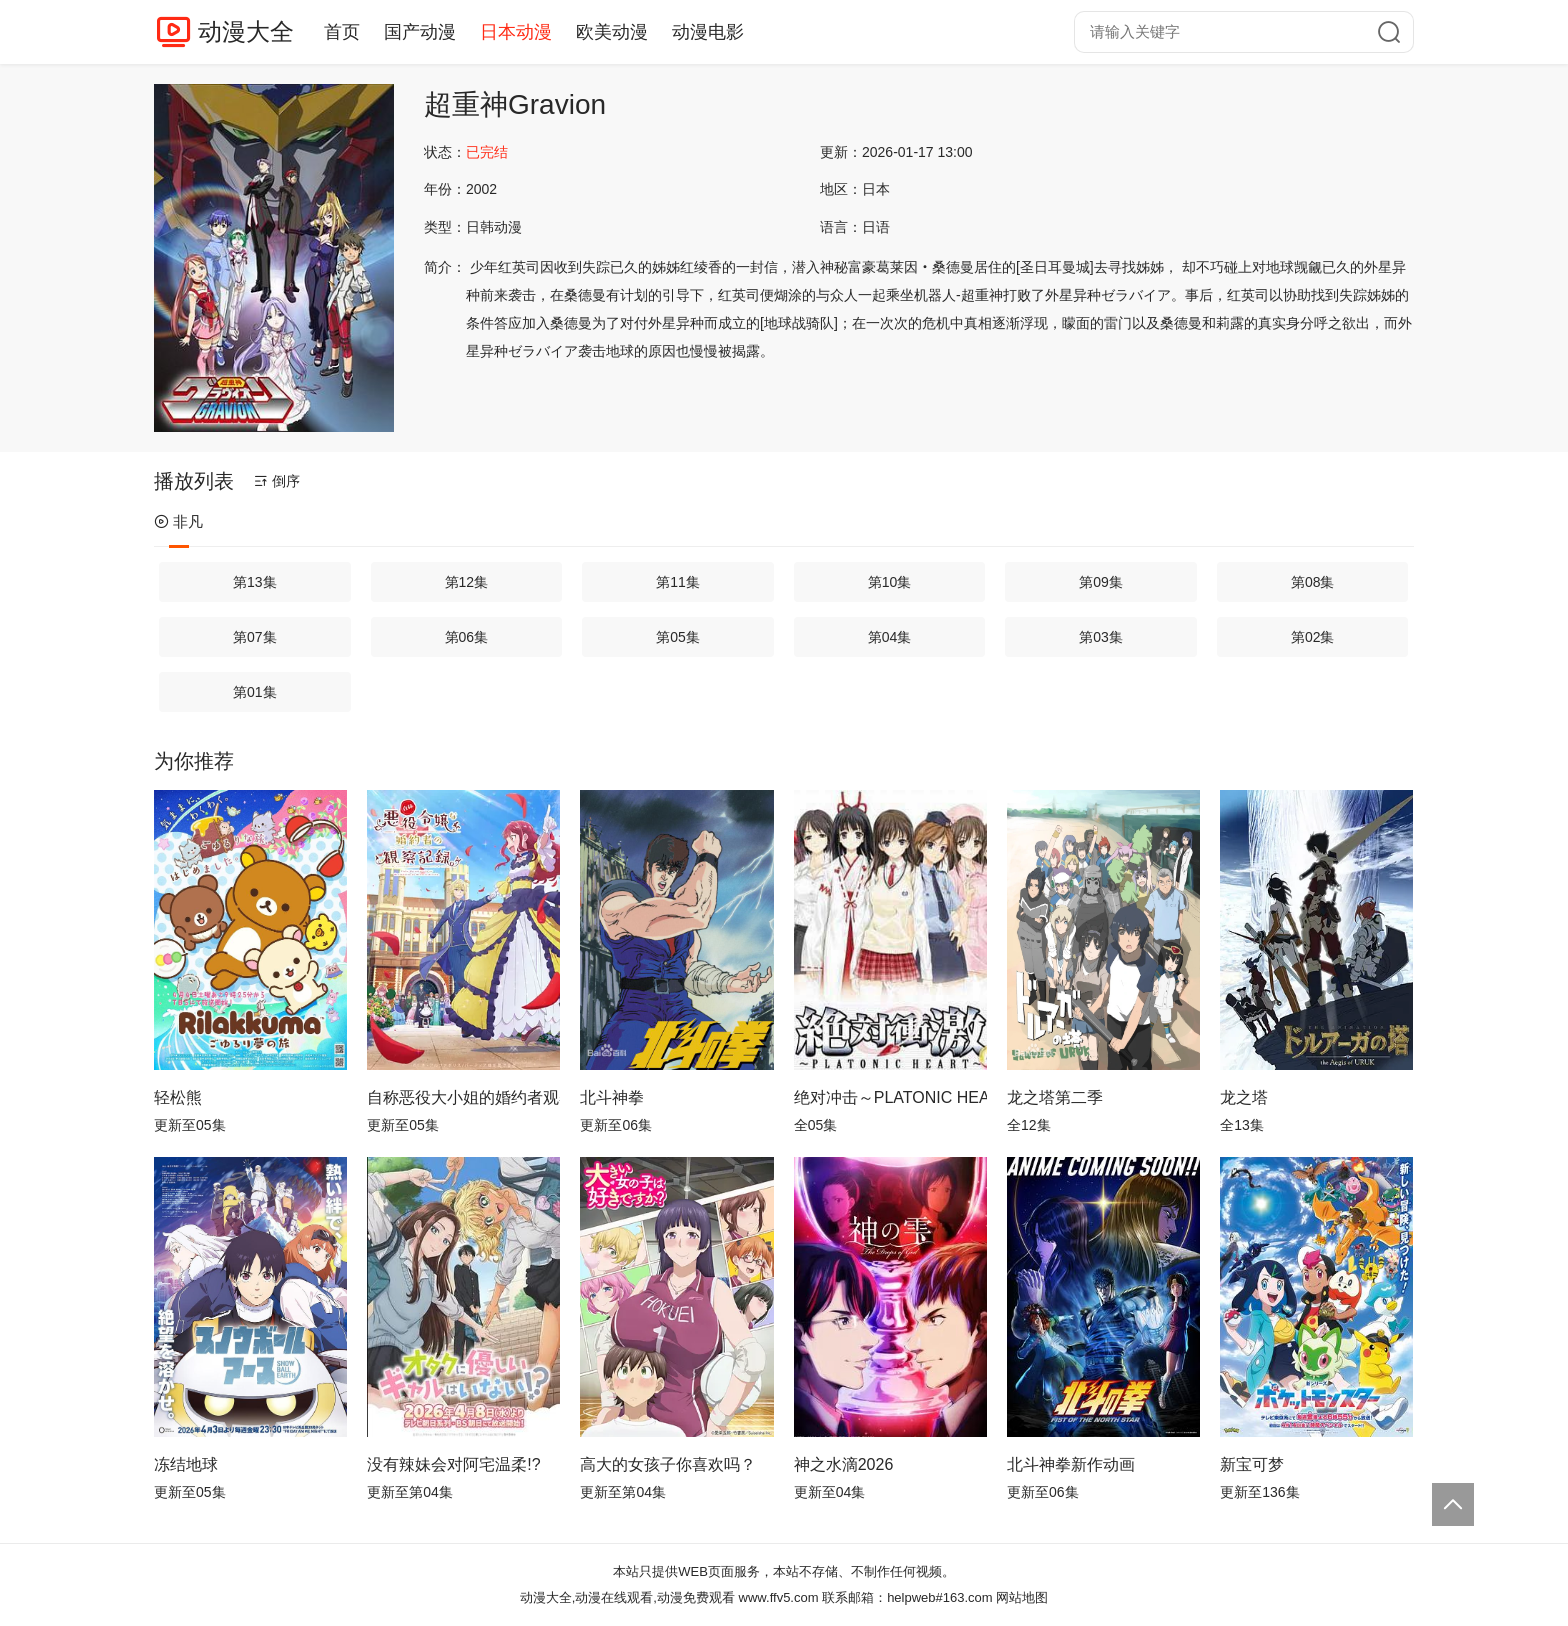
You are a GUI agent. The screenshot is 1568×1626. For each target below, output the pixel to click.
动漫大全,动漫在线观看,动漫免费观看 (627, 1597)
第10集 (890, 582)
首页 (342, 32)
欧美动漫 (612, 32)
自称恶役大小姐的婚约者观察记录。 (463, 1097)
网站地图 (1022, 1597)
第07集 (255, 637)
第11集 (678, 582)
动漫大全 (246, 31)
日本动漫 (516, 32)
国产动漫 (420, 32)
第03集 (1101, 637)
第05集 (678, 637)
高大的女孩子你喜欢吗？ (668, 1464)
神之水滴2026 (844, 1464)
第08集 (1313, 582)
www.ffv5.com (779, 1597)
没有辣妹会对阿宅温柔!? (453, 1464)
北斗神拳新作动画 (1071, 1464)
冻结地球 (186, 1464)
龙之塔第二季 (1055, 1097)
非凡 (178, 521)
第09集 (1101, 582)
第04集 (890, 637)
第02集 (1313, 637)
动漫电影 (708, 32)
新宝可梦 (1252, 1464)
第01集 (255, 692)
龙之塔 (1244, 1097)
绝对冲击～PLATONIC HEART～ (890, 1097)
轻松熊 (178, 1097)
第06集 (467, 637)
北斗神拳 (612, 1097)
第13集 (255, 582)
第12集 (467, 582)
